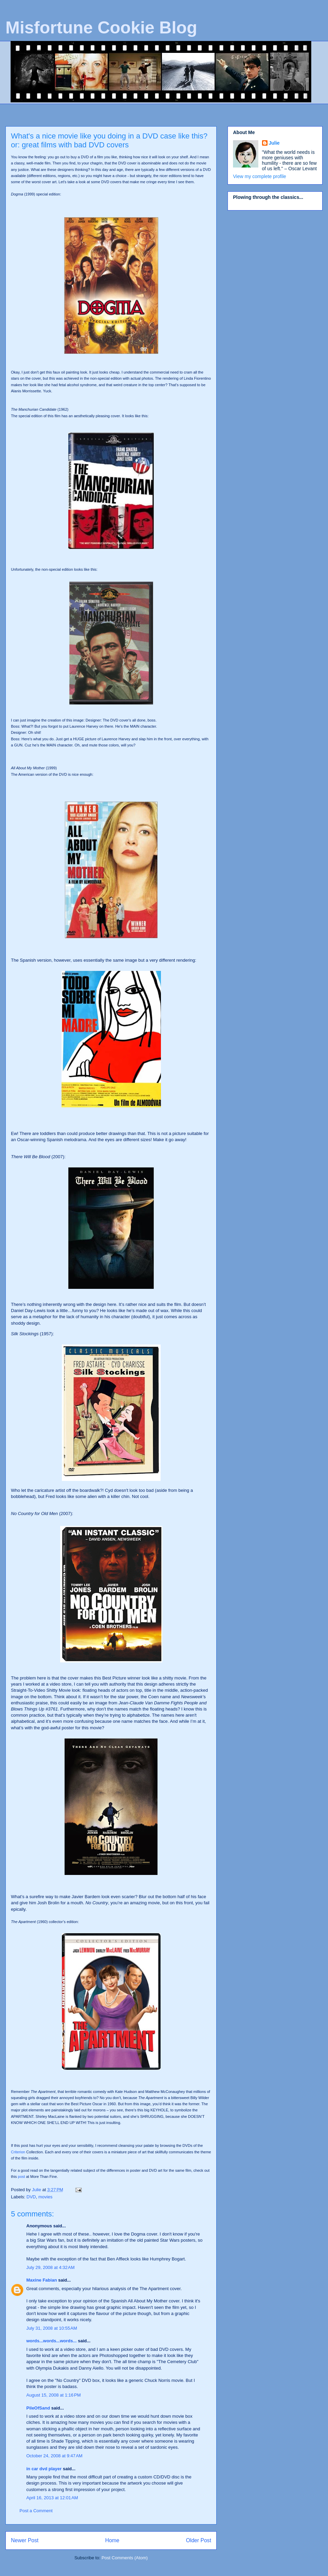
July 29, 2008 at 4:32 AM (50, 2267)
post (21, 2176)
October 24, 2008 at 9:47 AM (54, 2455)
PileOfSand (38, 2408)
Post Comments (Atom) (124, 2557)
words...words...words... (51, 2340)
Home (112, 2540)
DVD (31, 2196)
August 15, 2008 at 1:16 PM (53, 2395)
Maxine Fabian (41, 2280)
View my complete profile (259, 176)
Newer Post (25, 2540)
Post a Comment (36, 2510)
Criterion (18, 2152)
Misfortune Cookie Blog (101, 27)
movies (45, 2196)
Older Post (198, 2540)
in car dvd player (44, 2468)
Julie (274, 143)
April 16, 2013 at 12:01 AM (52, 2497)
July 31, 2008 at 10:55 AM (51, 2328)
